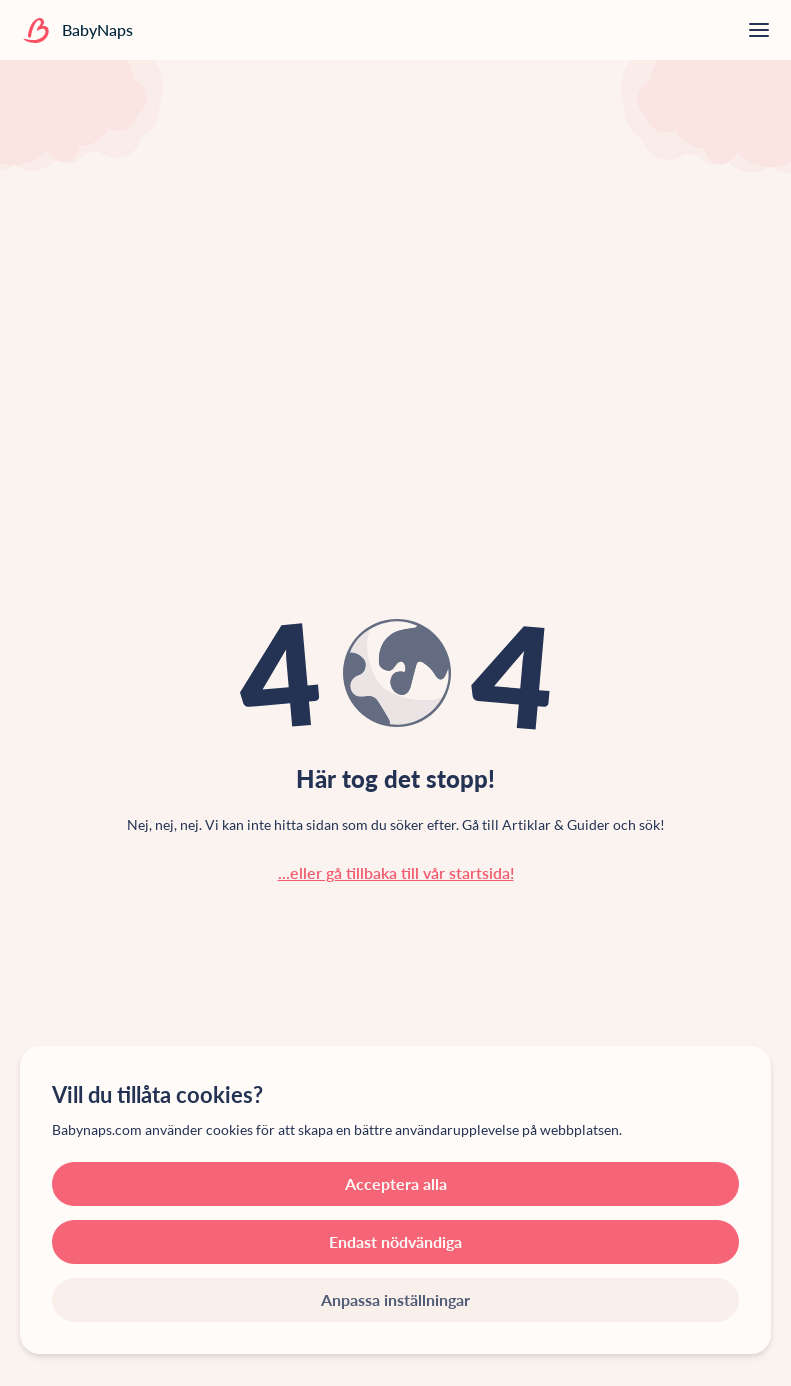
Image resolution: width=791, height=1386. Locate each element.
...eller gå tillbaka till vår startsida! (396, 872)
